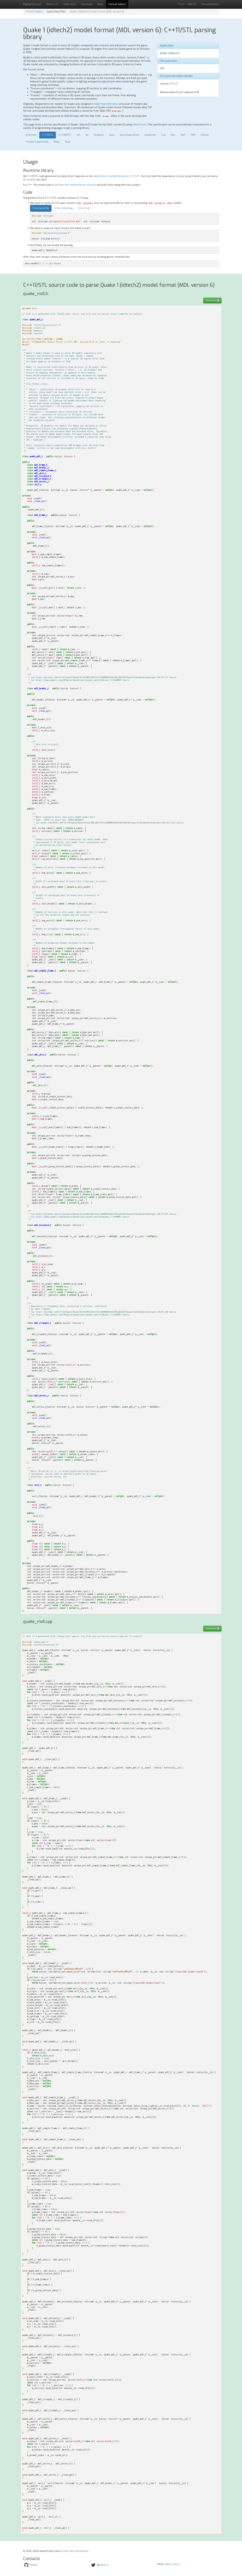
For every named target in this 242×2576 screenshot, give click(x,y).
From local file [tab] (41, 208)
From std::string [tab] (63, 208)
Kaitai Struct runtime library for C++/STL (116, 176)
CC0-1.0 (174, 83)
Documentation (210, 4)
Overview (31, 135)
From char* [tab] (84, 208)
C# (78, 135)
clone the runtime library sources (77, 184)
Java (111, 135)
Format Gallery (117, 4)
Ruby (57, 141)
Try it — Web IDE (187, 4)
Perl (183, 135)
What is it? (52, 4)
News (100, 4)
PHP (193, 135)
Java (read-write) (129, 135)
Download (86, 4)
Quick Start (69, 4)
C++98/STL (65, 135)
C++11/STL (47, 135)
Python (205, 135)
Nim (173, 135)
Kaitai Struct (139, 124)
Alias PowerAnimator (106, 104)
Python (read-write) (37, 141)
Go (87, 135)
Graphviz (99, 135)
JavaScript (150, 135)
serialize (31, 179)
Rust (67, 141)
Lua (163, 135)
